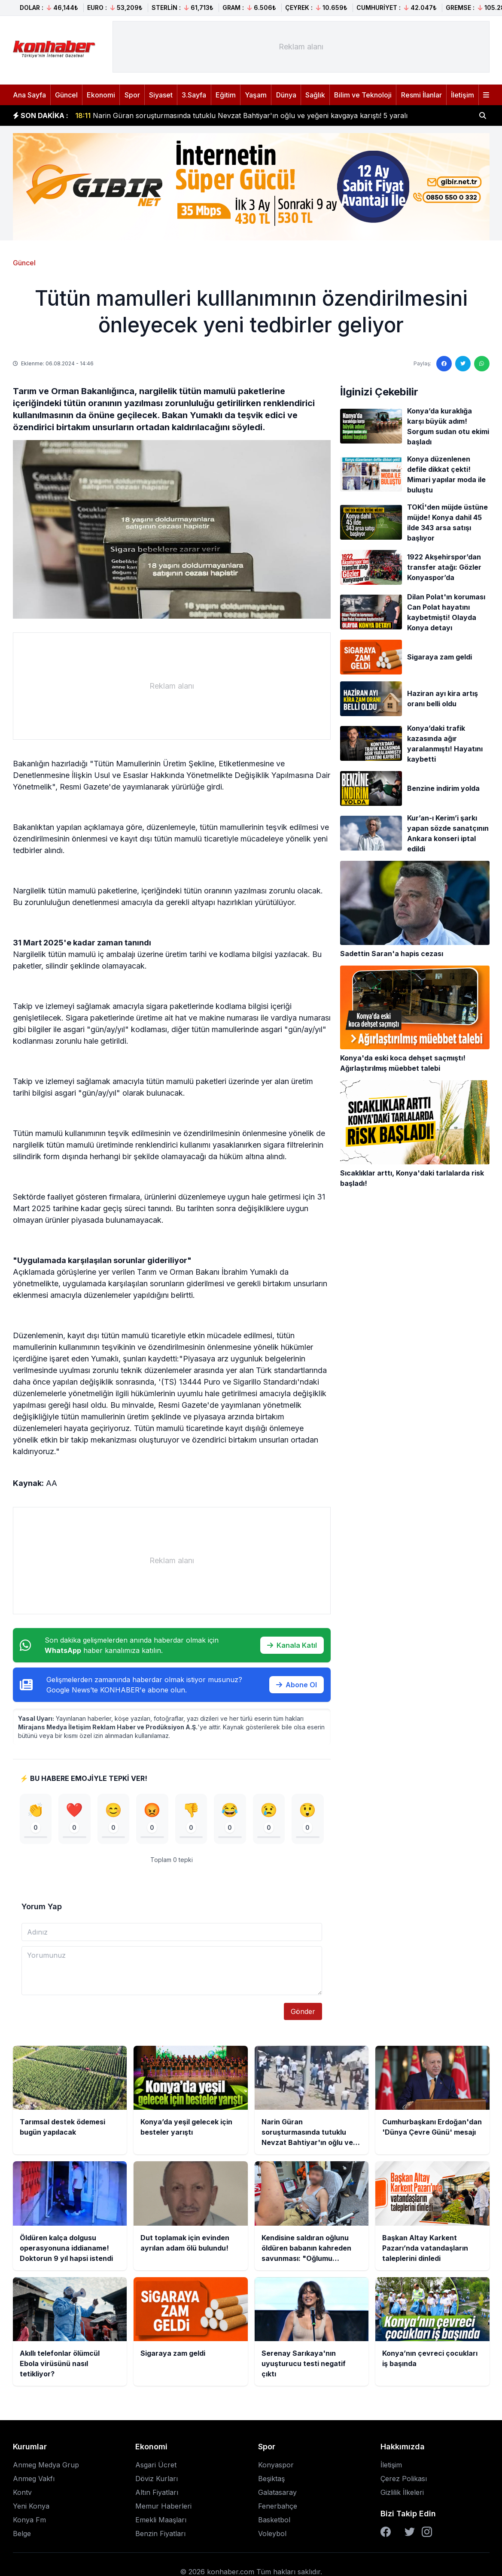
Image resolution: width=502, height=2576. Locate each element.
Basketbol (274, 2519)
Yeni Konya (31, 2506)
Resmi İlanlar (421, 95)
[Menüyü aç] (486, 95)
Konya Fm (29, 2519)
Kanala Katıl (292, 1645)
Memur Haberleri (163, 2506)
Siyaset (161, 95)
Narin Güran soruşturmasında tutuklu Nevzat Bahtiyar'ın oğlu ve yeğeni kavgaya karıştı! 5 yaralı (241, 115)
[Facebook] (385, 2532)
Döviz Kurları (156, 2478)
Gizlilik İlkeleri (402, 2492)
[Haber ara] (483, 115)
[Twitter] (410, 2532)
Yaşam (256, 95)
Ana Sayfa (29, 95)
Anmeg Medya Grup (46, 2465)
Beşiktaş (271, 2478)
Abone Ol (296, 1684)
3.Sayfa (194, 95)
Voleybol (272, 2533)
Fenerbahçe (277, 2506)
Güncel (66, 95)
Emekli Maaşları (160, 2519)
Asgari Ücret (155, 2465)
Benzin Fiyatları (160, 2533)
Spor (132, 95)
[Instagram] (427, 2532)
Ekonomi (101, 95)
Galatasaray (277, 2492)
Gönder (303, 2011)
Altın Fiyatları (156, 2492)
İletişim (462, 95)
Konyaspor (276, 2465)
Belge (22, 2533)
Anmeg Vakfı (34, 2478)
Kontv (22, 2492)
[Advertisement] (300, 47)
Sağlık (315, 95)
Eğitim (226, 95)
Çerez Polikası (403, 2478)
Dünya (286, 95)
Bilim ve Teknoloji (363, 95)
